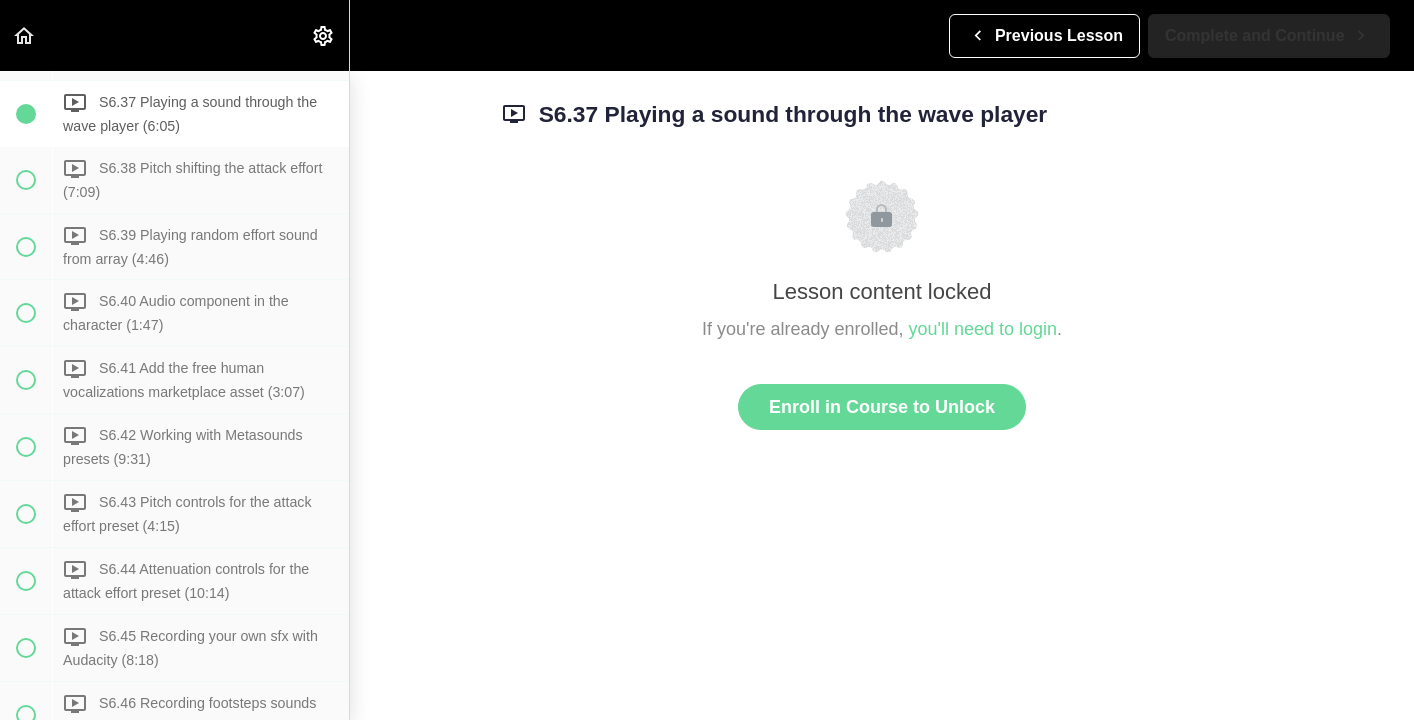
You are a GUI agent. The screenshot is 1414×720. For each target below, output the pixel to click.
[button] (25, 35)
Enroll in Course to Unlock (882, 407)
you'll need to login (983, 329)
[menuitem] (324, 35)
